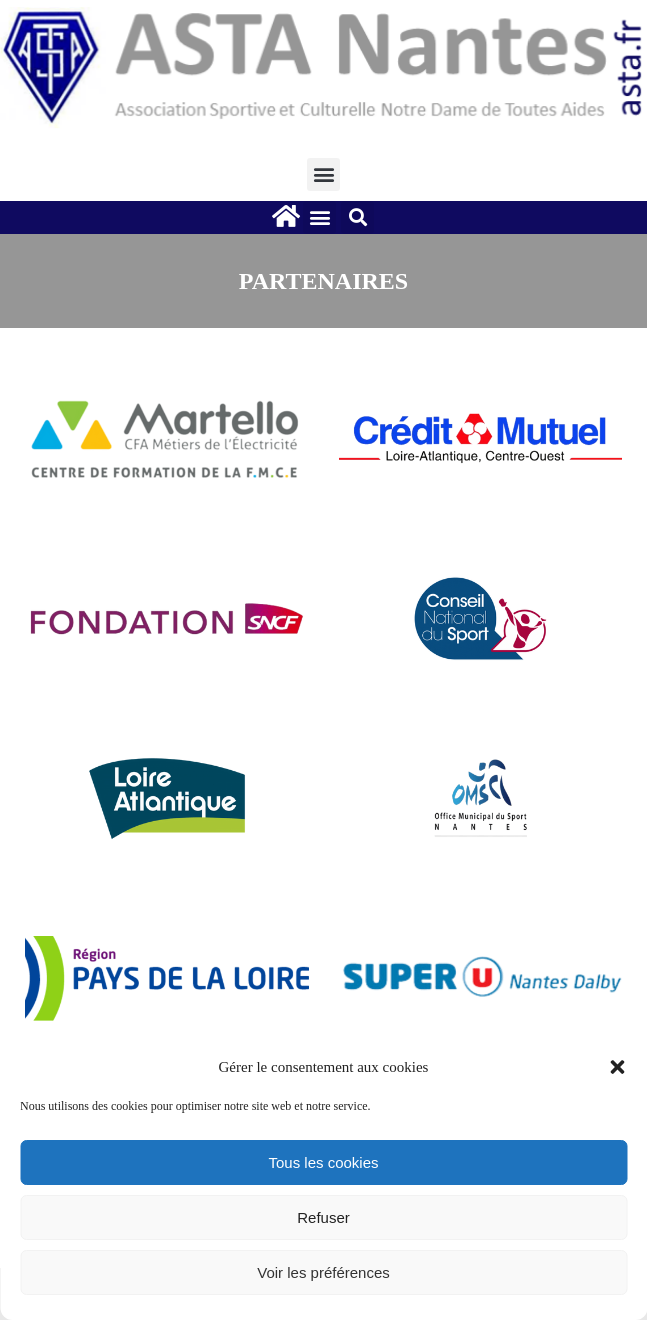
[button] (617, 1067)
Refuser (323, 1217)
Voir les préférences (323, 1272)
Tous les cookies (323, 1162)
